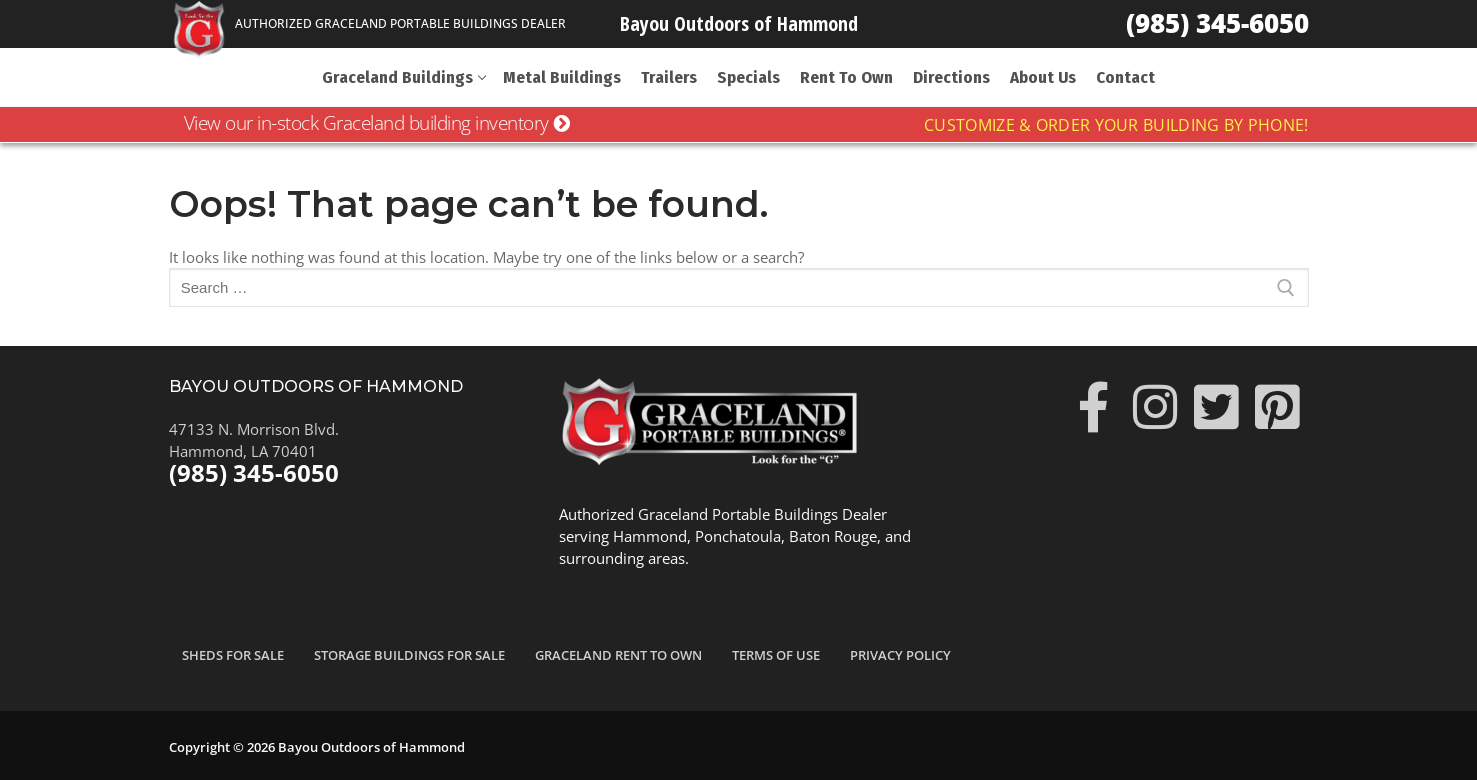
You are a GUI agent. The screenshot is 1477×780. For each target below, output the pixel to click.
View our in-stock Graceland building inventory (377, 123)
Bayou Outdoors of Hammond (739, 23)
